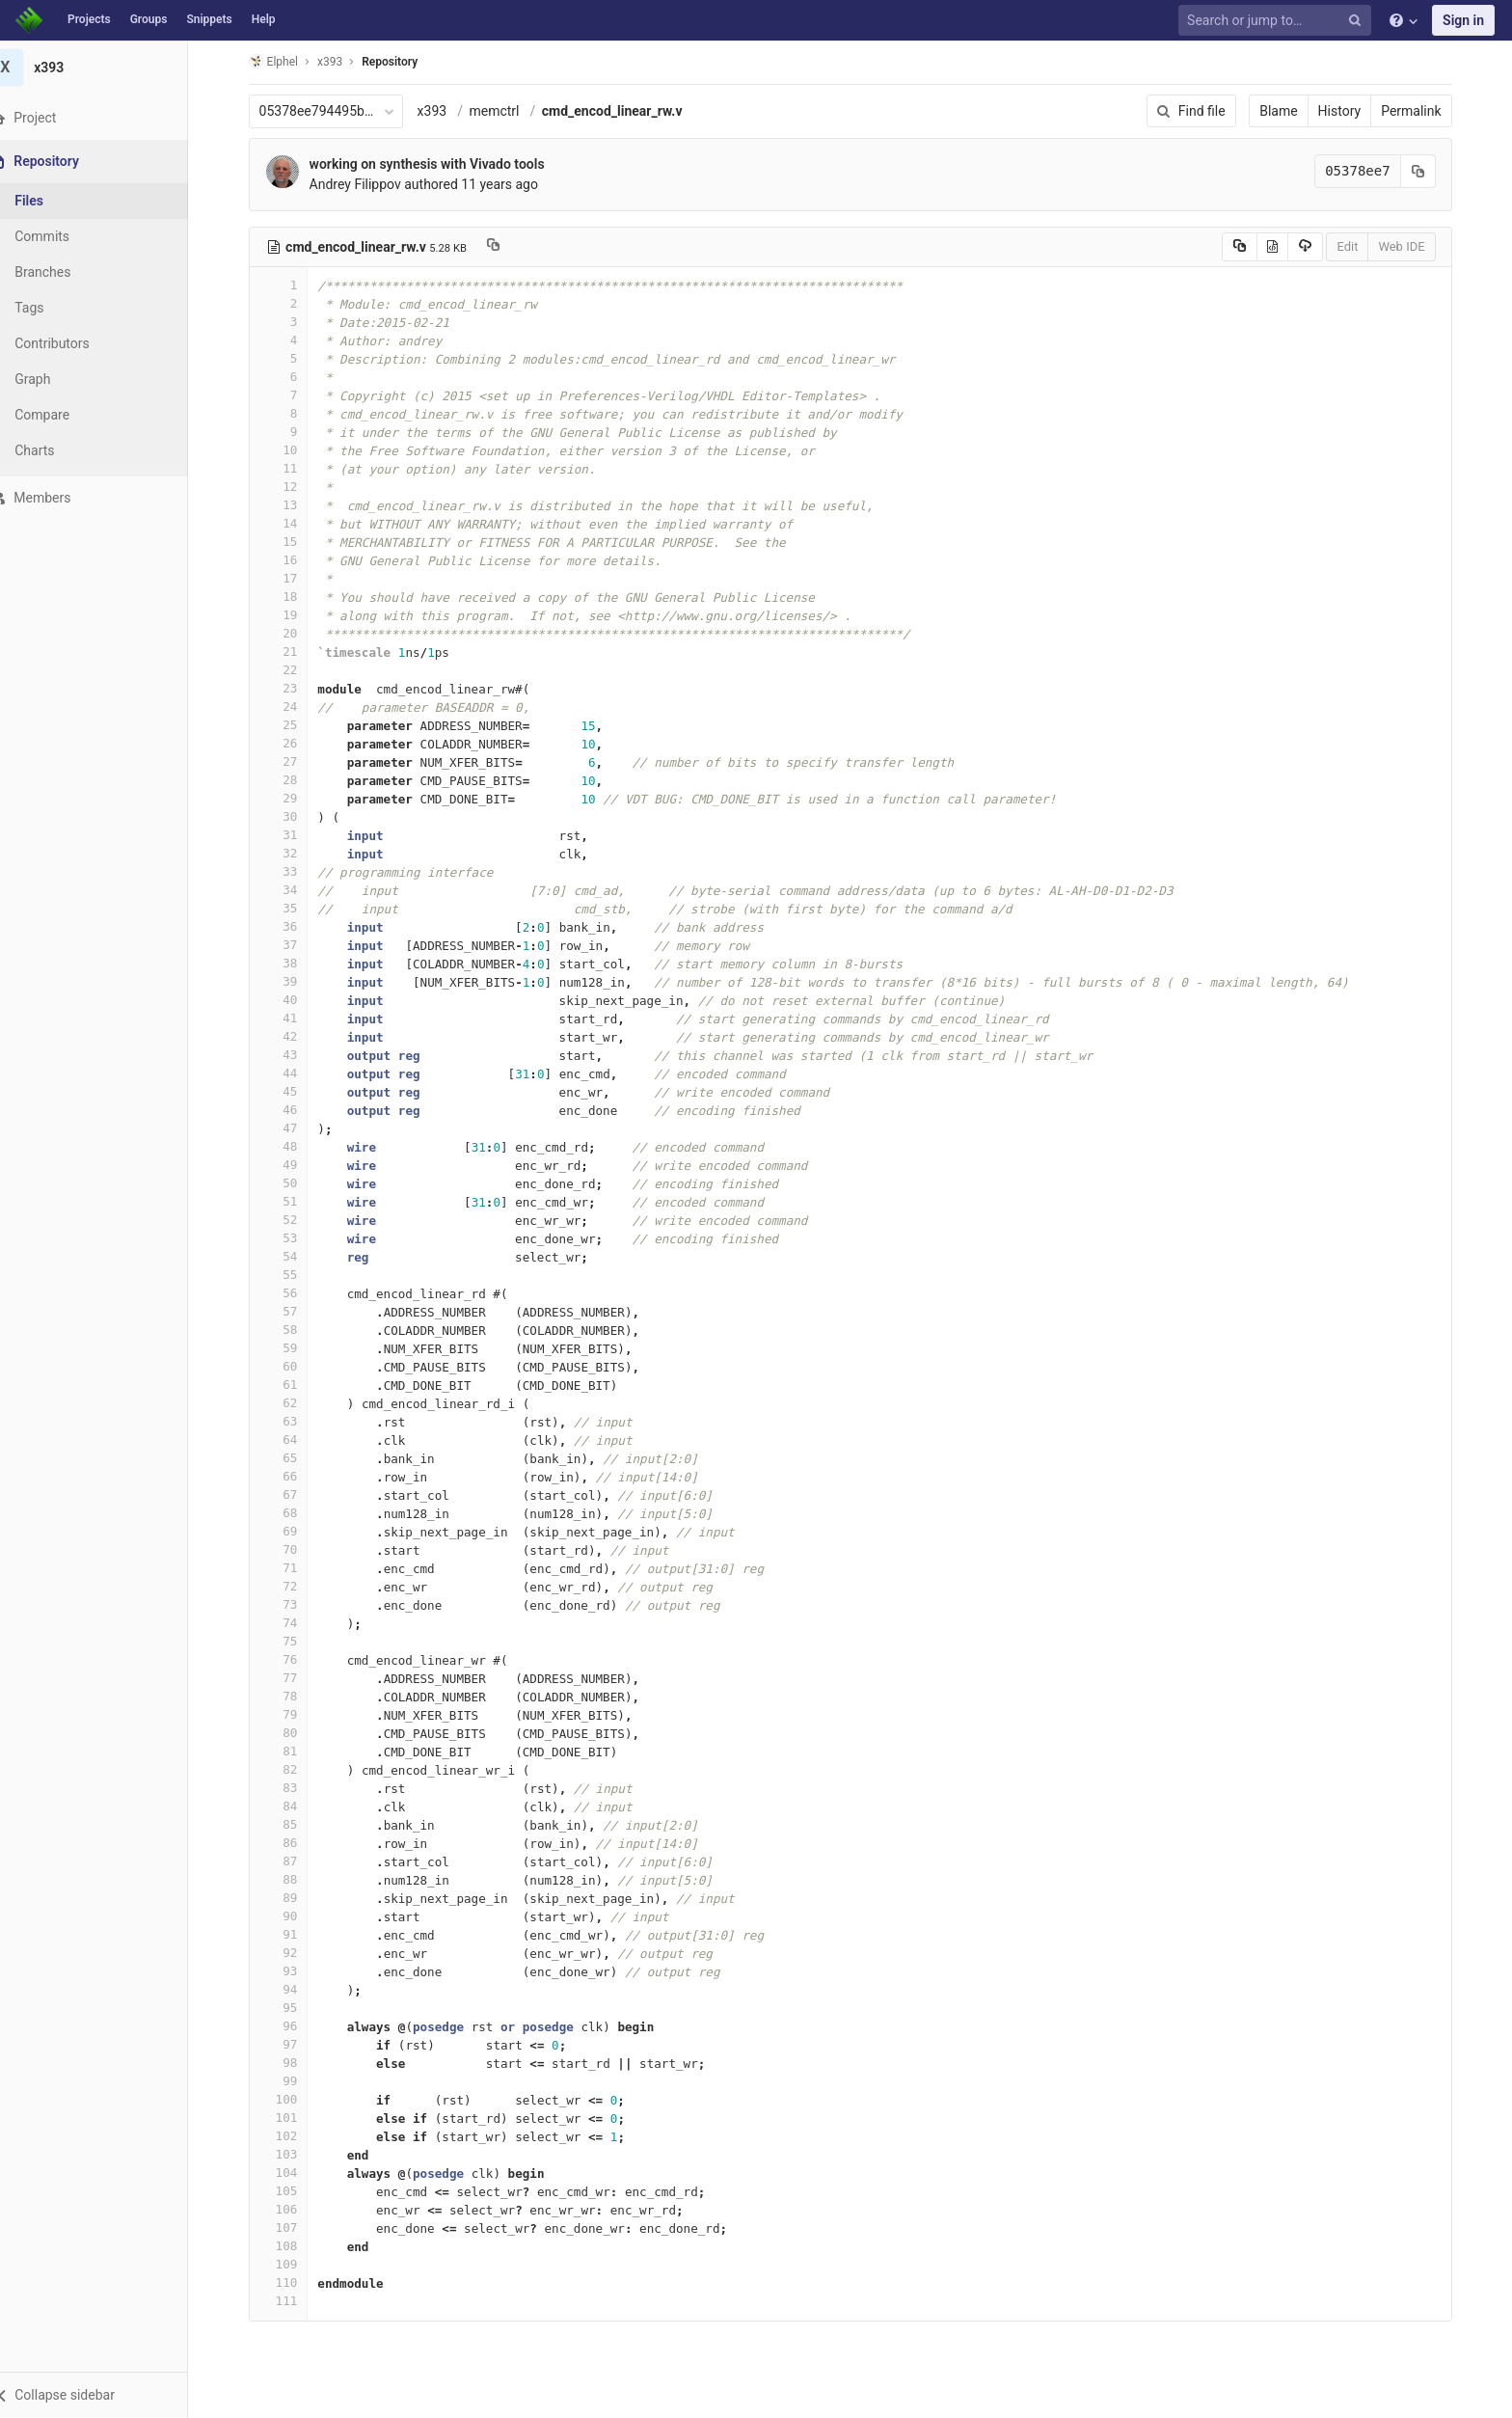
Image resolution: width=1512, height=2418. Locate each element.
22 (290, 670)
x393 (444, 111)
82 (290, 1769)
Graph (56, 379)
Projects (89, 19)
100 (290, 2099)
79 (290, 1714)
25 (290, 725)
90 (290, 1916)
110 (290, 2282)
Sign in (1463, 20)
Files (53, 200)
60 (290, 1366)
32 (290, 853)
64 (290, 1439)
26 (290, 743)
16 (290, 560)
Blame (1291, 111)
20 (290, 633)
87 (290, 1861)
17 (290, 578)
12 (290, 486)
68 (290, 1513)
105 (290, 2191)
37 (290, 944)
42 (290, 1036)
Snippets (208, 19)
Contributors (76, 343)
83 (290, 1787)
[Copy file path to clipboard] (505, 247)
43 (290, 1054)
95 (290, 2007)
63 (290, 1421)
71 (290, 1568)
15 (290, 541)
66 (290, 1476)
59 (290, 1348)
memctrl (506, 111)
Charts (58, 450)
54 (290, 1256)
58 (290, 1329)
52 (290, 1219)
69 (290, 1531)
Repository (402, 61)
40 (290, 999)
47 (290, 1128)
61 (290, 1384)
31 (290, 835)
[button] (105, 2395)
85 (290, 1824)
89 (290, 1897)
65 (290, 1458)
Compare (66, 414)
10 (290, 450)
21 (290, 651)
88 (290, 1879)
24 (290, 706)
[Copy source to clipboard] (1251, 246)
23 (290, 688)
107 (290, 2227)
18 (290, 596)
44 (290, 1073)
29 (290, 798)
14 (290, 523)
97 (290, 2044)
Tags (53, 307)
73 (290, 1604)
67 (290, 1494)
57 (290, 1311)
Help (264, 19)
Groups (149, 19)
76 (290, 1659)
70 (290, 1549)
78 (290, 1696)
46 (290, 1109)
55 (290, 1274)
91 (290, 1934)
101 (290, 2117)
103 (290, 2154)
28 (290, 780)
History (1351, 111)
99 (290, 2081)
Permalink (1423, 111)
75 (290, 1641)
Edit (1359, 246)
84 (290, 1806)
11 (290, 468)
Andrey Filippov (367, 184)
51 (290, 1201)
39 (290, 981)
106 (290, 2209)
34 (290, 890)
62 (290, 1403)
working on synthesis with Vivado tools (438, 164)
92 (290, 1952)
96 (290, 2026)
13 (290, 505)
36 (290, 926)
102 (290, 2136)
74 (290, 1623)
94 (290, 1989)
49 (290, 1164)
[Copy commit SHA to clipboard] (1430, 171)
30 (290, 816)
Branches (66, 272)
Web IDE (1413, 246)
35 (290, 908)
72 (290, 1586)
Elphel (285, 61)
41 (290, 1018)
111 (290, 2301)
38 (290, 963)
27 (290, 761)
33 (290, 871)
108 (290, 2246)
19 (290, 615)
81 (290, 1751)
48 (290, 1146)
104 (290, 2172)
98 (290, 2062)
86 (290, 1842)
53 (290, 1238)
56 (290, 1293)
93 (290, 1971)
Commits (66, 236)
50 (290, 1183)
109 (290, 2264)
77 (290, 1678)
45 (290, 1091)
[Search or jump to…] (1277, 21)
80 (290, 1732)
